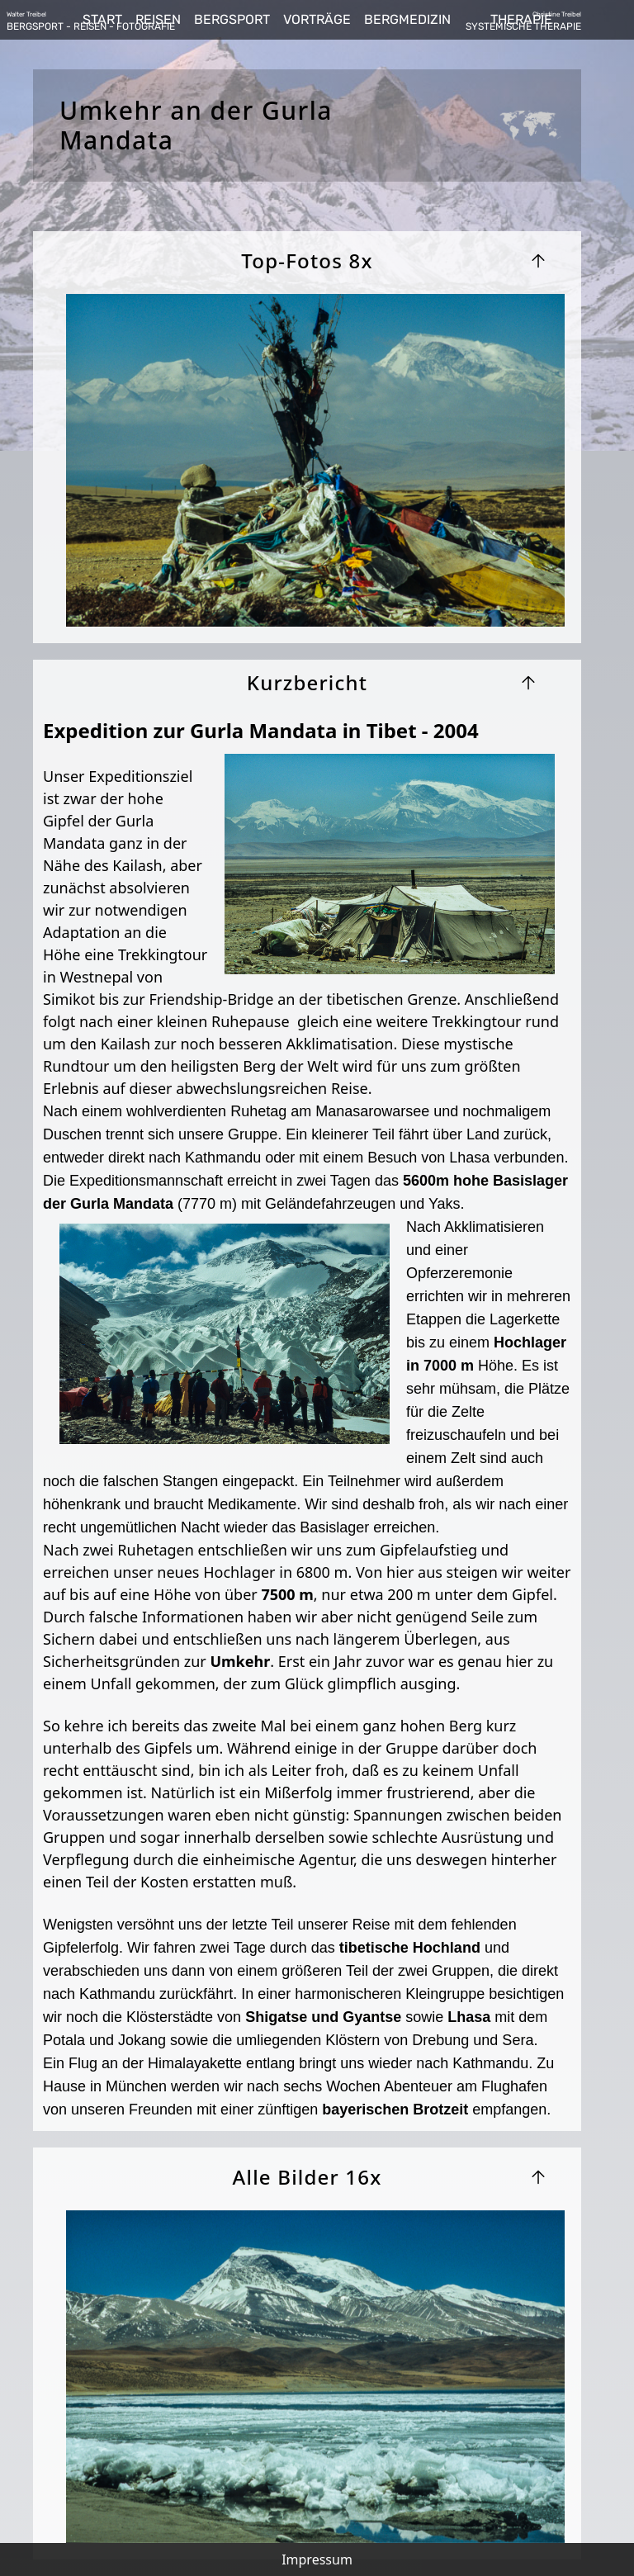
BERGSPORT (232, 19)
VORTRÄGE (317, 19)
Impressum (317, 2559)
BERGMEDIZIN (407, 19)
